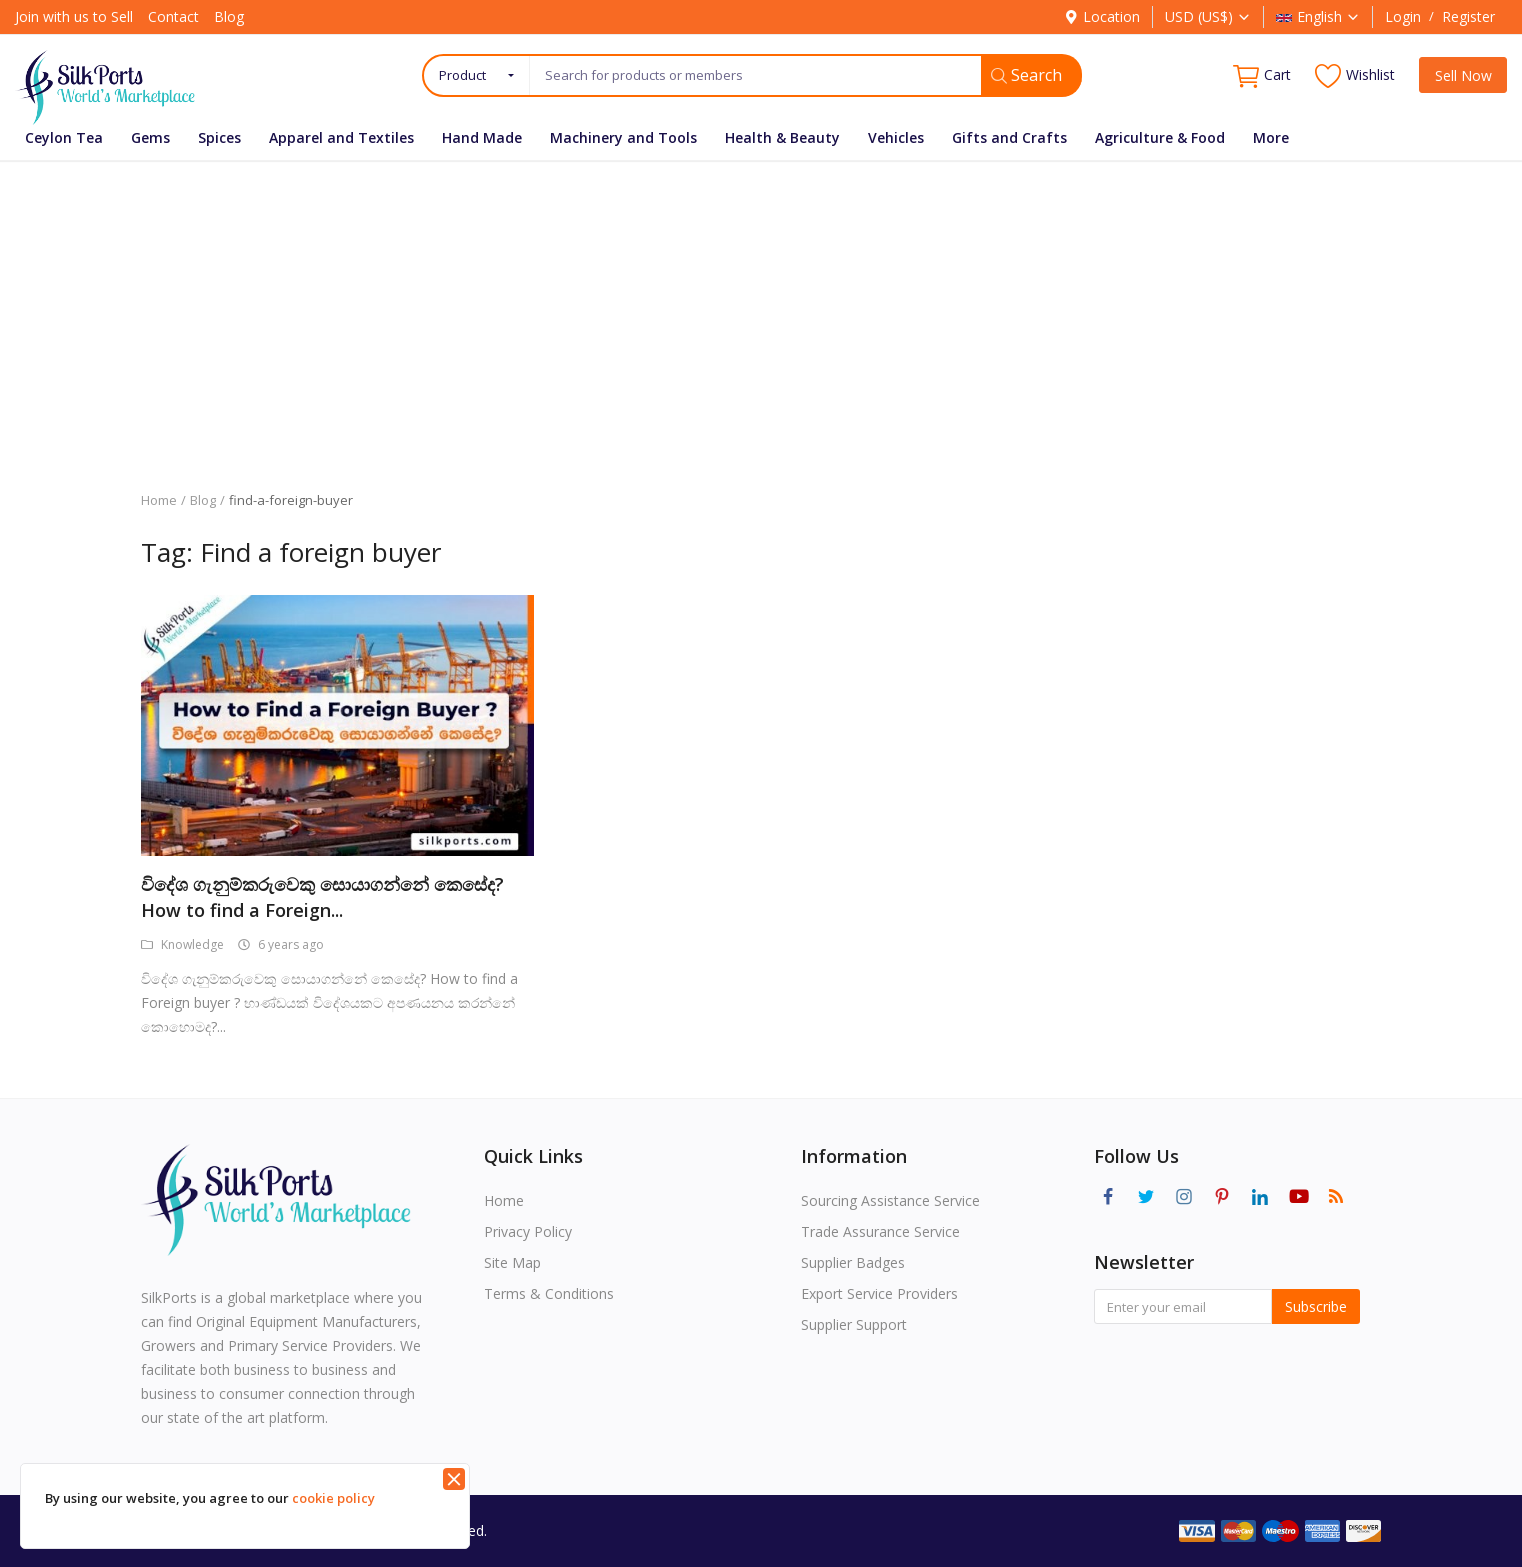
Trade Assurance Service (880, 1231)
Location (1102, 16)
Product (462, 75)
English (1318, 16)
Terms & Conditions (549, 1293)
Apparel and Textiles (341, 137)
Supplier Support (854, 1324)
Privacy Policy (528, 1231)
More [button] (1271, 137)
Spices (219, 137)
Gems (150, 137)
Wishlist (1355, 75)
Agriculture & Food (1160, 137)
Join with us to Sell (74, 16)
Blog (229, 16)
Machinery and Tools (623, 137)
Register (1468, 16)
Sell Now (1463, 75)
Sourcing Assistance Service (890, 1200)
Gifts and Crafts (1009, 137)
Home (159, 500)
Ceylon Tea (64, 137)
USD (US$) (1208, 16)
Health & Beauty (782, 137)
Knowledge (182, 944)
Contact (173, 16)
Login (1403, 16)
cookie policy (333, 1498)
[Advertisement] (761, 311)
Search (1026, 75)
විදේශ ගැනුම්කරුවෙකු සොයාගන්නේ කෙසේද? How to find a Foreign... (322, 897)
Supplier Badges (853, 1262)
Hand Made (482, 137)
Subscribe (1316, 1306)
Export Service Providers (879, 1293)
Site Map (512, 1262)
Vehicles (896, 137)
